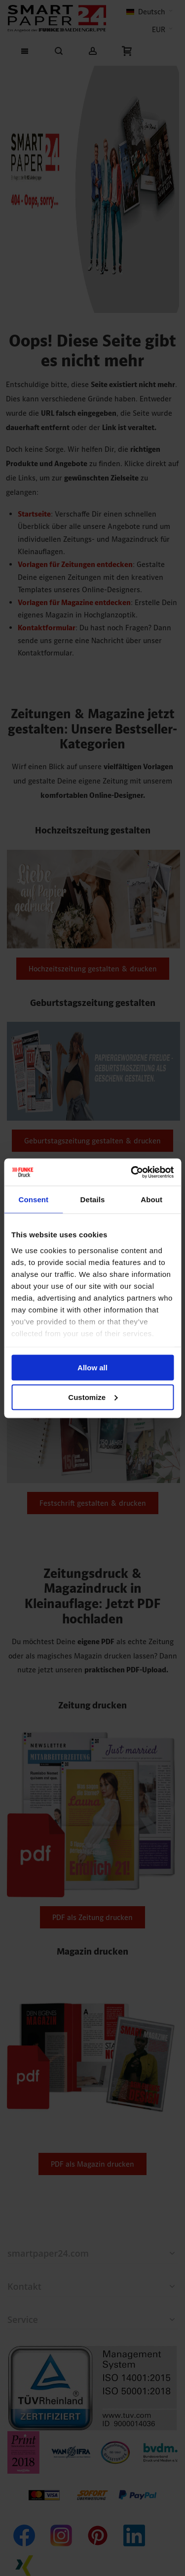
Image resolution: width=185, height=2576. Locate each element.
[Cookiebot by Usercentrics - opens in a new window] (132, 1172)
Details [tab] (92, 1199)
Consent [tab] (33, 1199)
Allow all (92, 1367)
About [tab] (151, 1199)
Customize (92, 1397)
